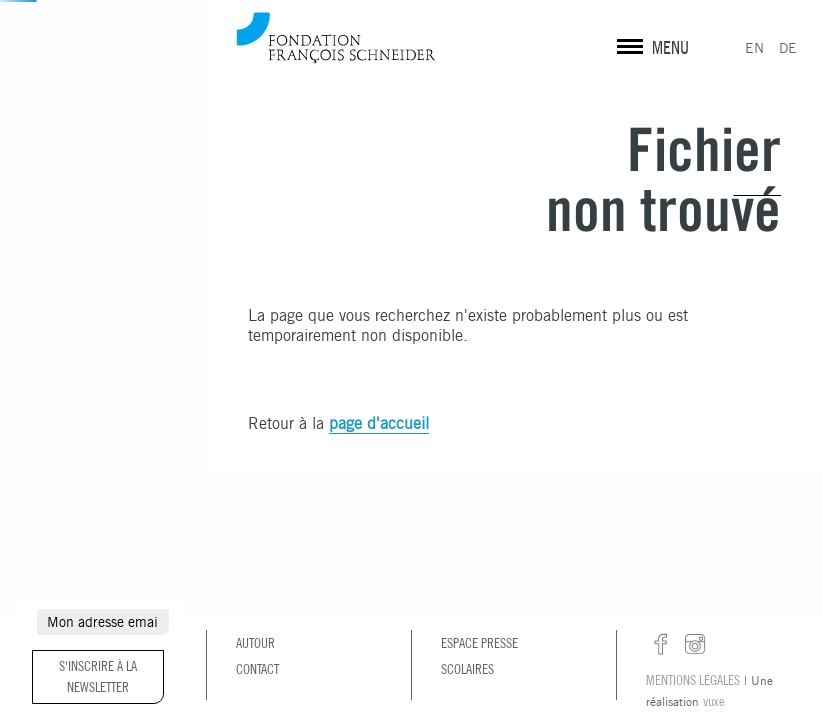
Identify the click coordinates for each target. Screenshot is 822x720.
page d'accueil (379, 423)
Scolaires (467, 669)
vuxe (713, 701)
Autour (255, 643)
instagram (695, 645)
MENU (670, 47)
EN (754, 48)
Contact (257, 669)
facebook (661, 645)
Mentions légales (693, 680)
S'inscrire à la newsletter (98, 676)
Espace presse (479, 643)
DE (788, 48)
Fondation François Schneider (336, 37)
